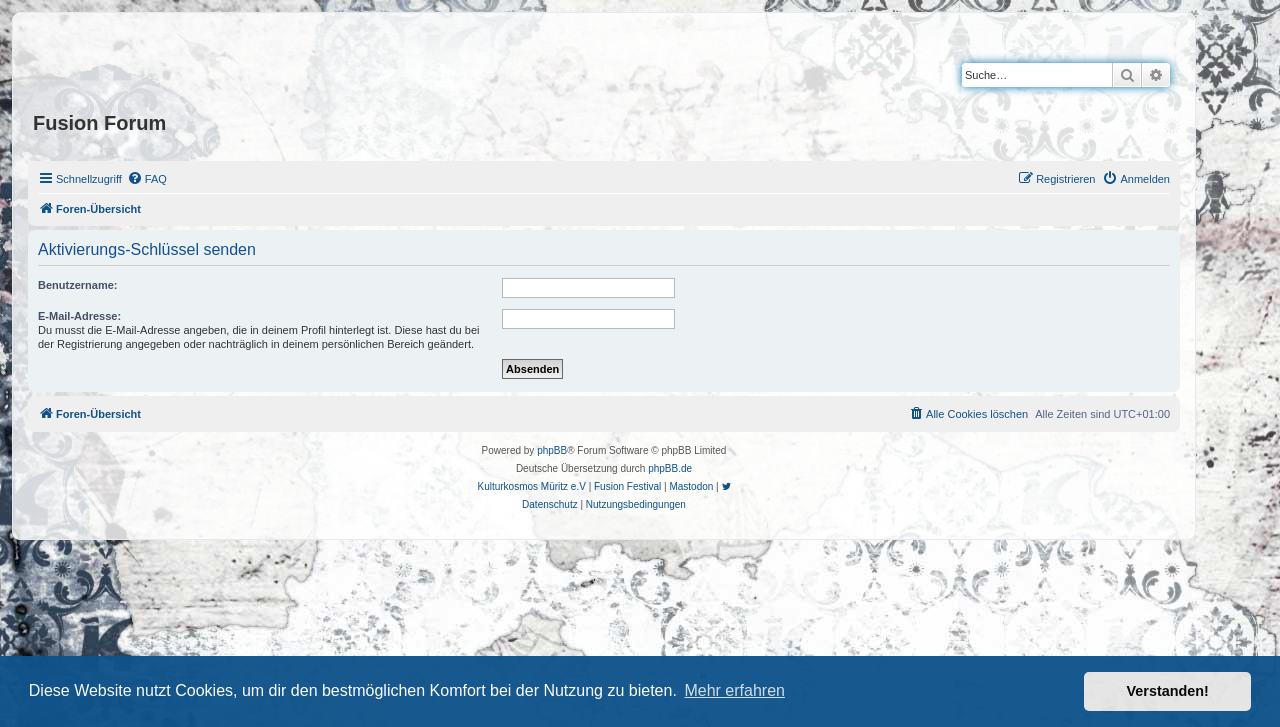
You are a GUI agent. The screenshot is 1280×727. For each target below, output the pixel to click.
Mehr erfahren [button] (734, 690)
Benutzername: (77, 285)
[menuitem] (147, 179)
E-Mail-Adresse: (79, 316)
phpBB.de (670, 468)
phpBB (552, 450)
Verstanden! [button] (1168, 691)
